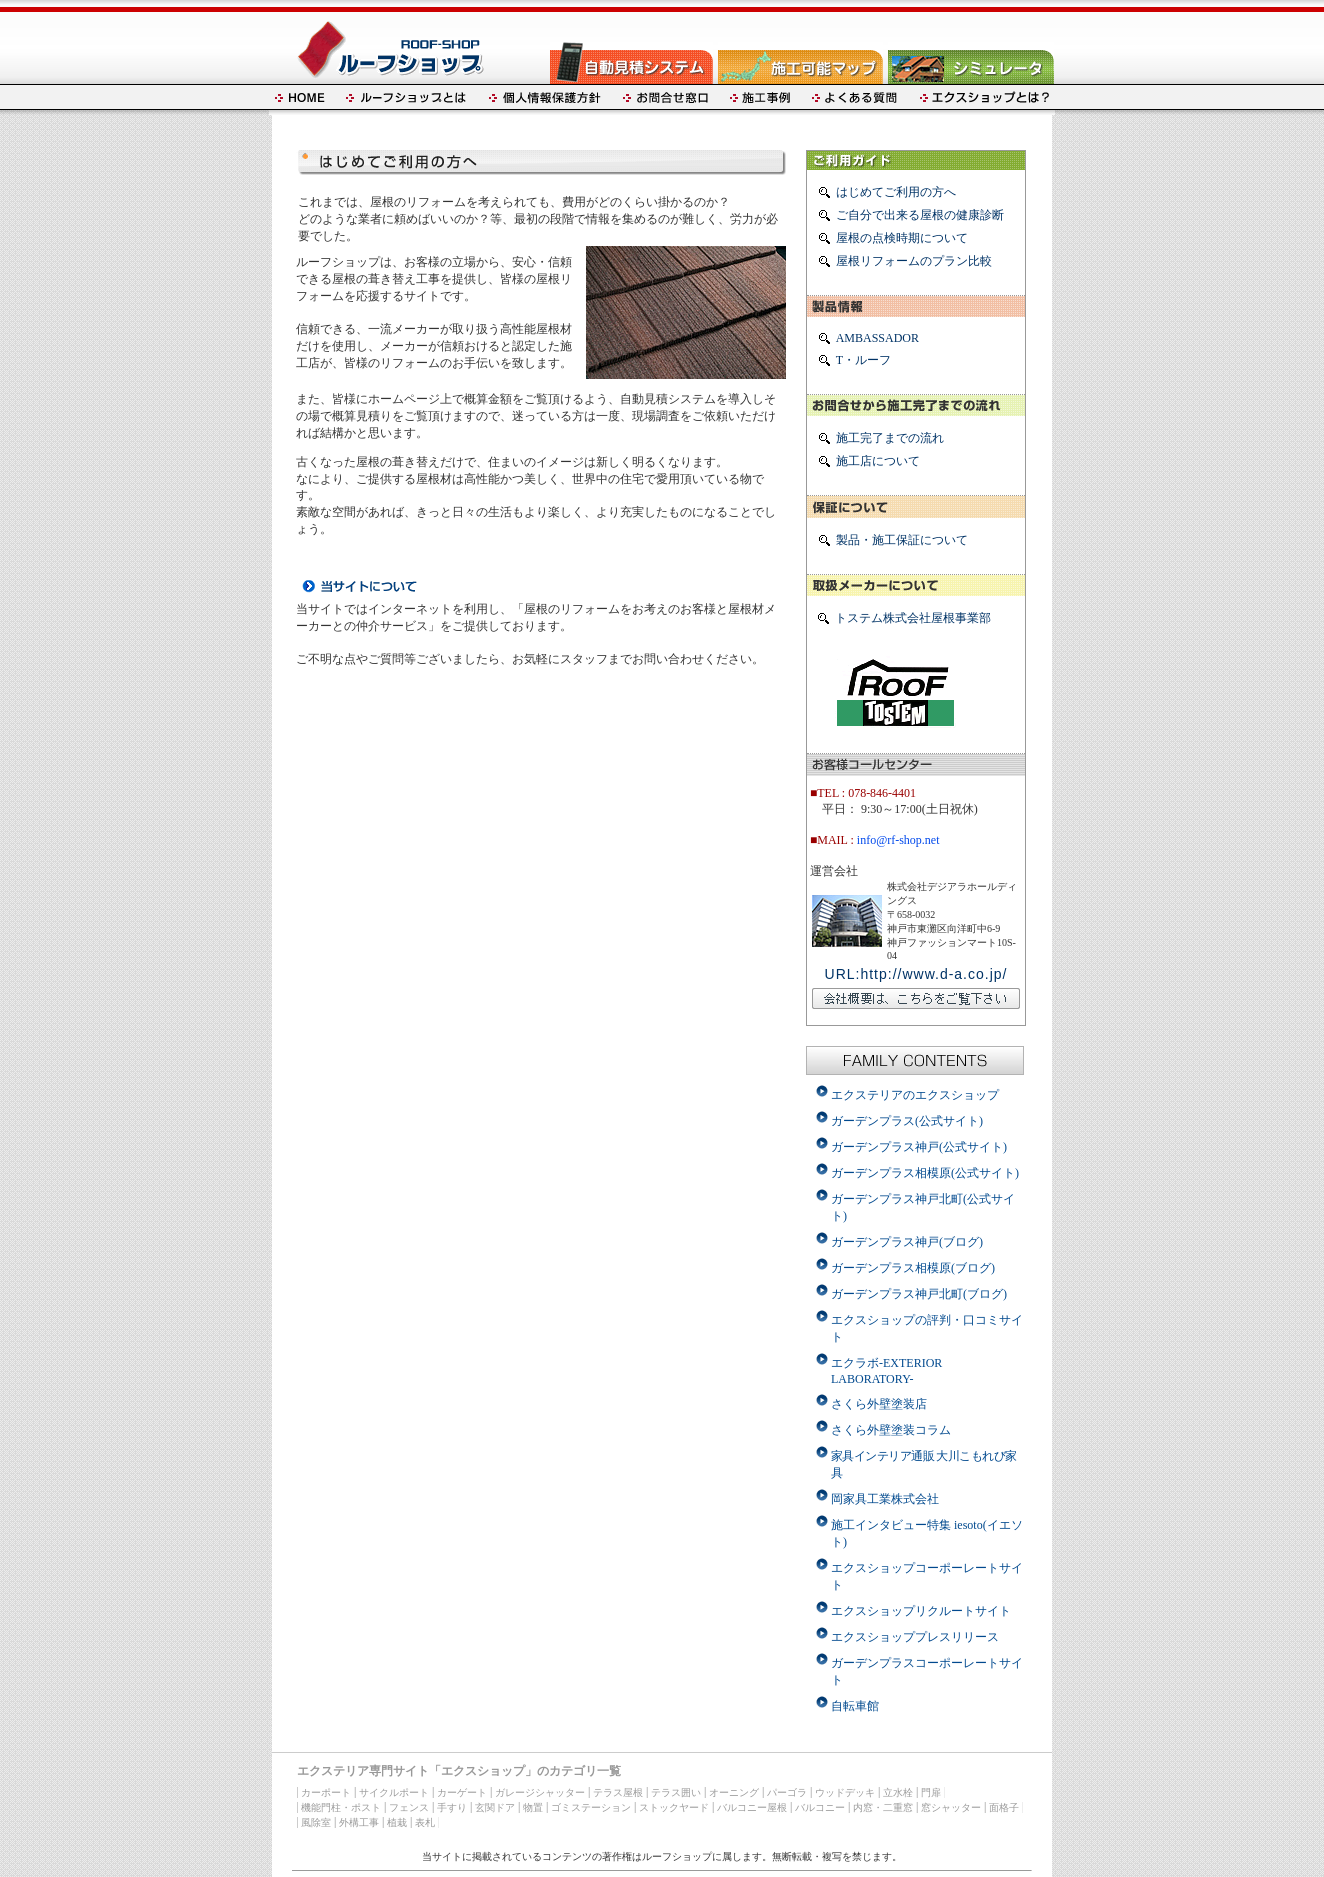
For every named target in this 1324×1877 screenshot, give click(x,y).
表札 (425, 1822)
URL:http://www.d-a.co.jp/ (916, 974)
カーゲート (462, 1792)
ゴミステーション (591, 1807)
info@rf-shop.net (898, 840)
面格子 (1004, 1807)
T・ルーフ (863, 360)
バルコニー (820, 1807)
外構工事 (359, 1822)
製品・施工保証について (902, 540)
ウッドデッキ (845, 1792)
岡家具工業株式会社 (885, 1499)
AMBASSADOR (877, 338)
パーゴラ (787, 1792)
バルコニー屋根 (752, 1807)
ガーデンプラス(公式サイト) (907, 1121)
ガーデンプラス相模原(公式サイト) (925, 1173)
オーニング (734, 1792)
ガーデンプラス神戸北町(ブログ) (919, 1294)
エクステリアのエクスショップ (915, 1095)
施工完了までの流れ (890, 438)
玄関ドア (495, 1807)
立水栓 (898, 1792)
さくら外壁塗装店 (879, 1404)
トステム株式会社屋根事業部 (913, 618)
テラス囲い (676, 1792)
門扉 (931, 1792)
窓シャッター (951, 1807)
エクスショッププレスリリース (915, 1637)
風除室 (316, 1822)
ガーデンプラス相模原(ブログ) (913, 1268)
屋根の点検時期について (902, 238)
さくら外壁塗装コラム (891, 1430)
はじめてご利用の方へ (896, 192)
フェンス (409, 1807)
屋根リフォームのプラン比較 (914, 261)
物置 (533, 1807)
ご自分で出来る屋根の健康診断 (920, 215)
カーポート (326, 1792)
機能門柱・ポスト (341, 1807)
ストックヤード (674, 1807)
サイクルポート (394, 1792)
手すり (452, 1807)
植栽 (397, 1822)
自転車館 (855, 1706)
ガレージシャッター (540, 1792)
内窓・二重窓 (883, 1807)
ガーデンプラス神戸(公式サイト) (919, 1147)
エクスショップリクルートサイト (921, 1611)
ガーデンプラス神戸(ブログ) (907, 1242)
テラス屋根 (618, 1792)
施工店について (878, 461)
